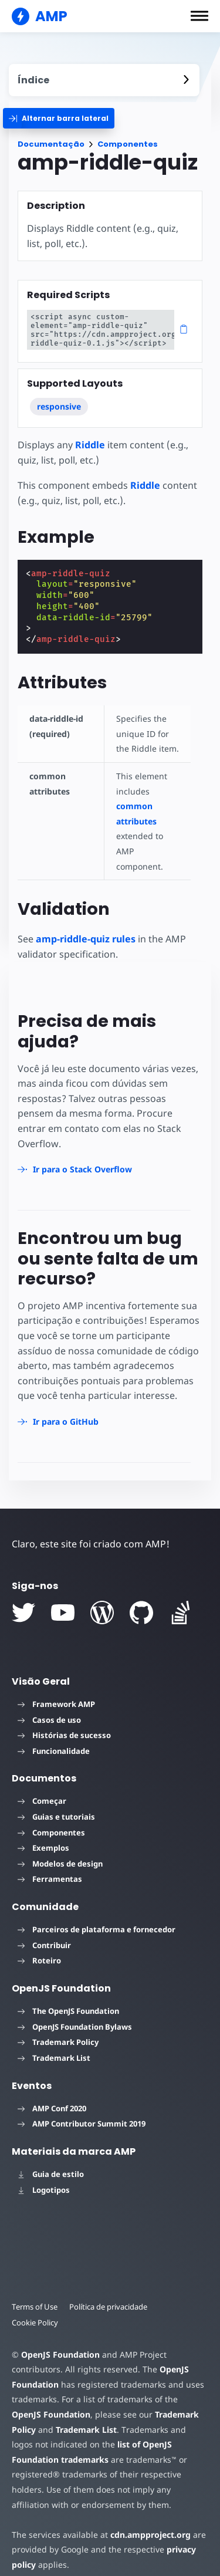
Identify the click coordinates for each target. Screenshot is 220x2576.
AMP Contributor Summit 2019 (81, 2109)
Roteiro (39, 1946)
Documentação (51, 144)
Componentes (127, 144)
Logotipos (44, 2174)
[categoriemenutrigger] (58, 118)
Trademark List (54, 2042)
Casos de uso (49, 1704)
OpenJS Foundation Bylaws (75, 2011)
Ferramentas (50, 1864)
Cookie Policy (35, 2307)
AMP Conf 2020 (52, 2093)
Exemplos (43, 1833)
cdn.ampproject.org (147, 2519)
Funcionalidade (54, 1735)
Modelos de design (60, 1848)
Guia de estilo (51, 2159)
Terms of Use (35, 2292)
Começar (42, 1786)
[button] (199, 16)
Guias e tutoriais (56, 1801)
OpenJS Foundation (60, 2339)
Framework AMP (56, 1688)
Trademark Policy (58, 2027)
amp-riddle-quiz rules (86, 938)
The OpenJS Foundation (68, 1996)
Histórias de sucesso (64, 1720)
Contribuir (44, 1930)
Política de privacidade (110, 2292)
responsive (59, 406)
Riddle (90, 444)
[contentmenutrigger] (104, 80)
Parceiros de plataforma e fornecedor (96, 1914)
